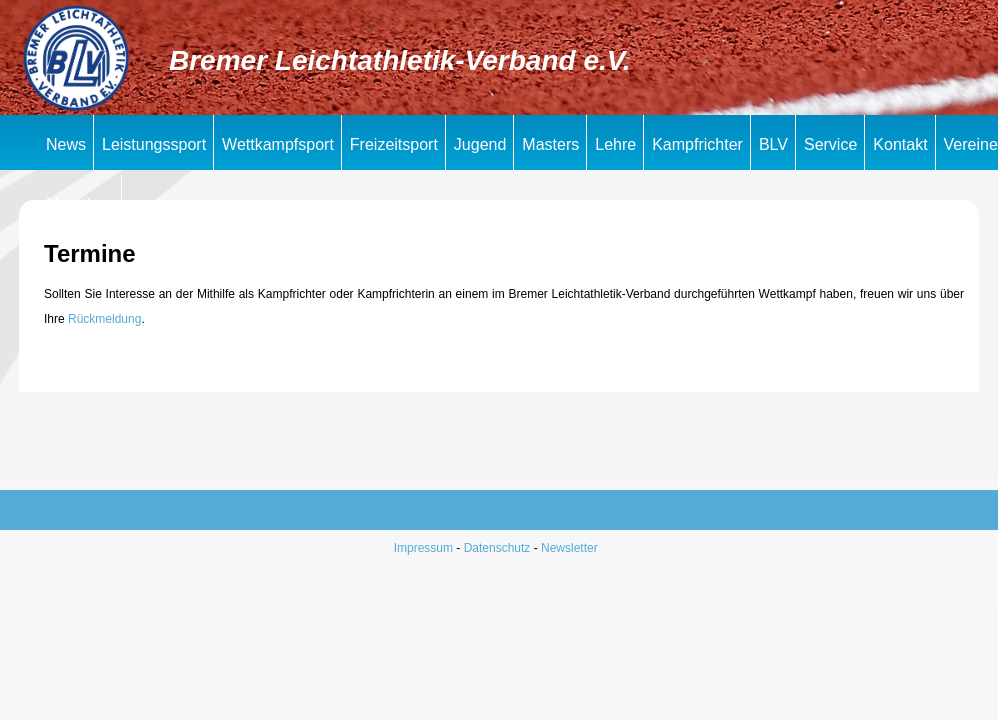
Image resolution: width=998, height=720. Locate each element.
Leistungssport (154, 144)
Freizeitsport (394, 144)
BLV (773, 144)
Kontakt (900, 144)
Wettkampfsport (278, 144)
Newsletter (569, 548)
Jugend (480, 144)
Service (830, 144)
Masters (550, 144)
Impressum (423, 548)
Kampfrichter (697, 144)
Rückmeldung (104, 319)
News (66, 144)
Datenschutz (497, 548)
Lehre (615, 144)
